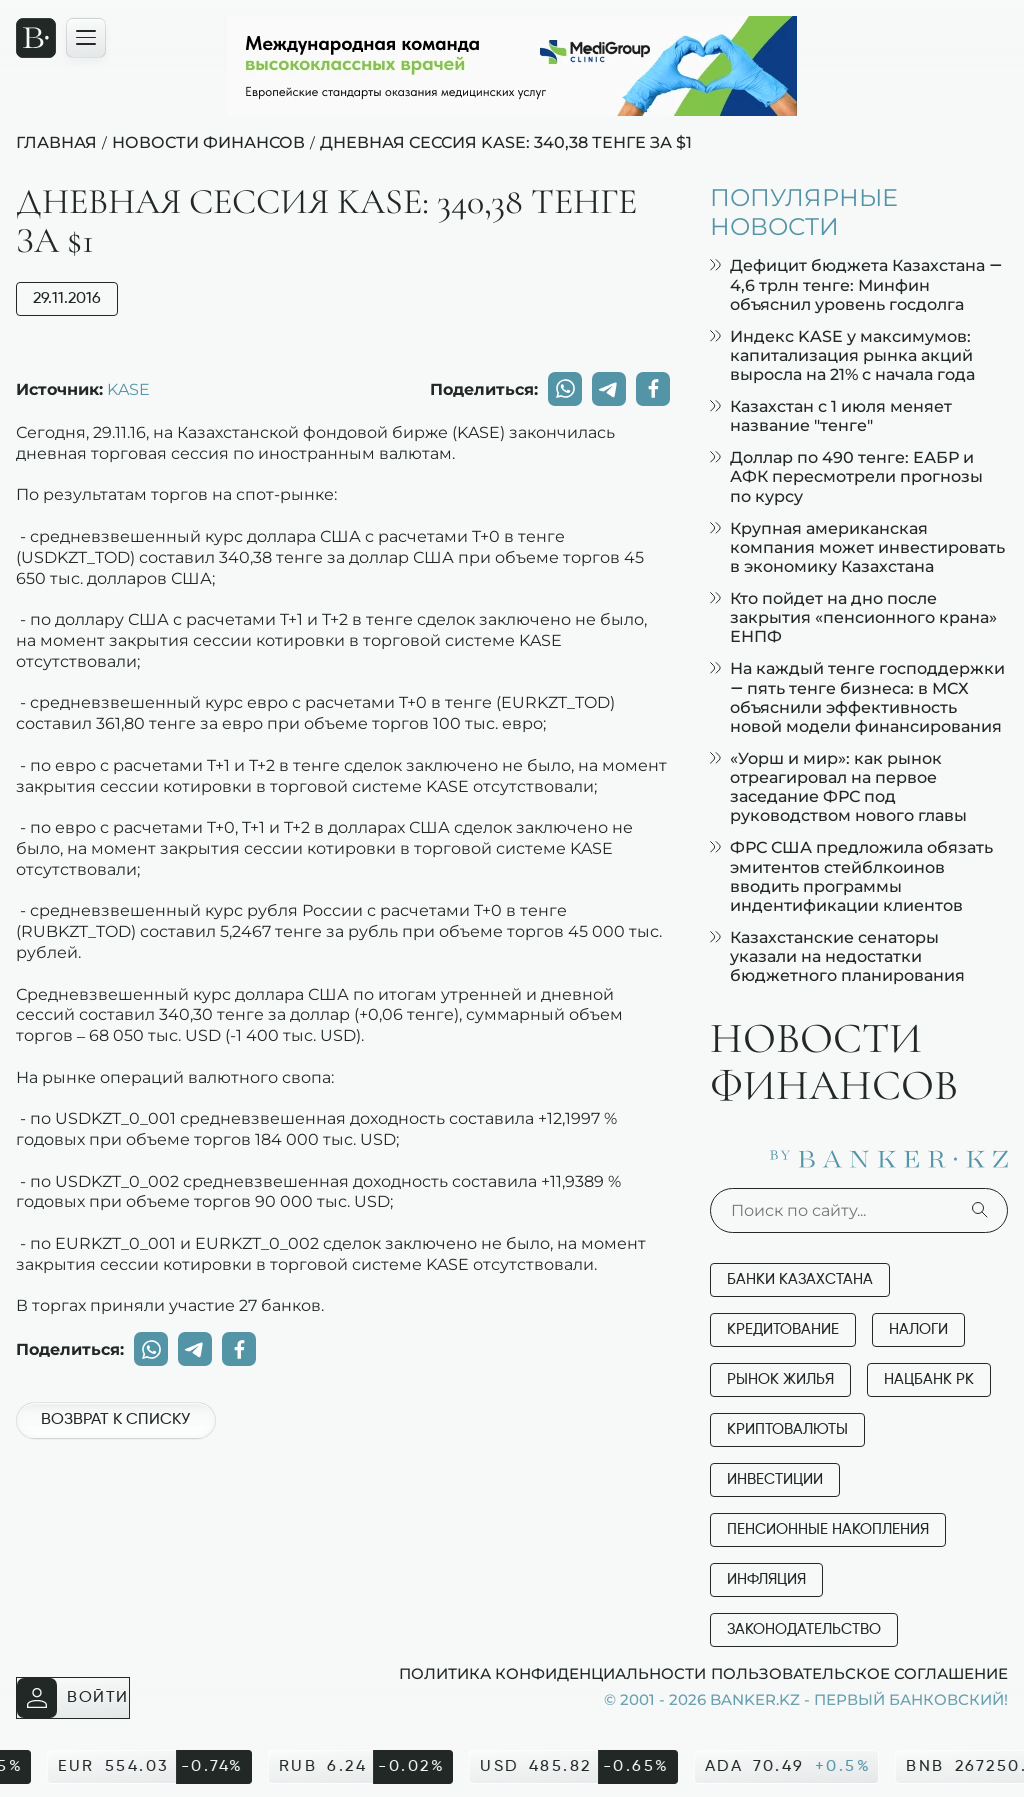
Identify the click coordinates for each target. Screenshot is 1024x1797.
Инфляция (766, 1579)
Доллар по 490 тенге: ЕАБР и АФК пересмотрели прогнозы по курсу (846, 476)
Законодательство (804, 1629)
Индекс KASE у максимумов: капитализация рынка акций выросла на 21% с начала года (842, 355)
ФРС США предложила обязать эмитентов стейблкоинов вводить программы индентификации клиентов (851, 876)
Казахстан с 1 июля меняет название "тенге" (831, 416)
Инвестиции (775, 1479)
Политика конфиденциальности (552, 1673)
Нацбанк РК (929, 1379)
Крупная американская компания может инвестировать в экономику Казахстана (857, 547)
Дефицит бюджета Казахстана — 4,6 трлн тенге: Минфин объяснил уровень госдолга (855, 284)
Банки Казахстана (800, 1279)
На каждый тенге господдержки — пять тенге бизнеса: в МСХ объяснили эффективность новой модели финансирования (857, 697)
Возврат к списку (115, 1420)
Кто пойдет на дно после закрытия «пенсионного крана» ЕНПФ (853, 617)
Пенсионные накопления (828, 1529)
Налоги (918, 1329)
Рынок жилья (780, 1379)
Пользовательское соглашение (859, 1673)
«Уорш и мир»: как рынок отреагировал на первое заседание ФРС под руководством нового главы (838, 787)
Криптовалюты (787, 1429)
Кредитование (783, 1329)
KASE (128, 389)
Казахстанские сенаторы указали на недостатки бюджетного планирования (837, 956)
